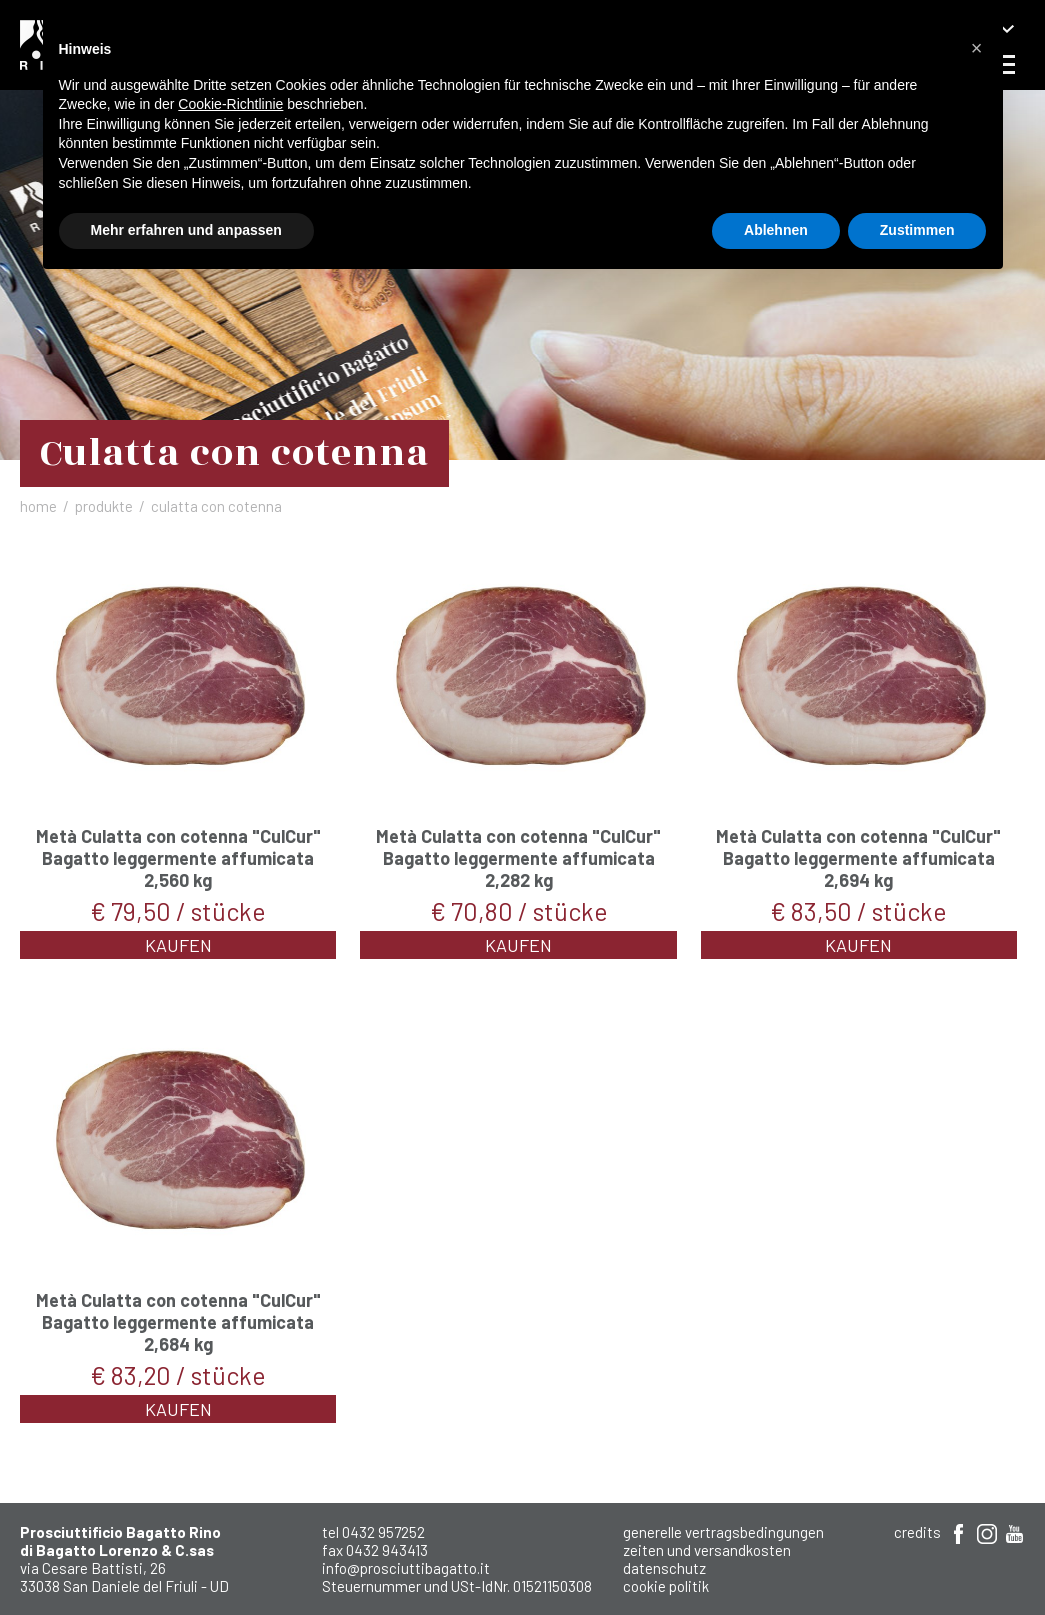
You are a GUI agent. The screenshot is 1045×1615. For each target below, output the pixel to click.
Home (38, 506)
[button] (977, 48)
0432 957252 (383, 1532)
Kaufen (178, 945)
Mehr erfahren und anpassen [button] (186, 230)
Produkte (104, 506)
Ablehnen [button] (776, 230)
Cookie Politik (666, 1586)
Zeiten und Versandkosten (707, 1550)
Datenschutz (664, 1568)
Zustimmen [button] (917, 230)
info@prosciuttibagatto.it (406, 1568)
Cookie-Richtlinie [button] (230, 104)
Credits (917, 1532)
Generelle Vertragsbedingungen (723, 1532)
